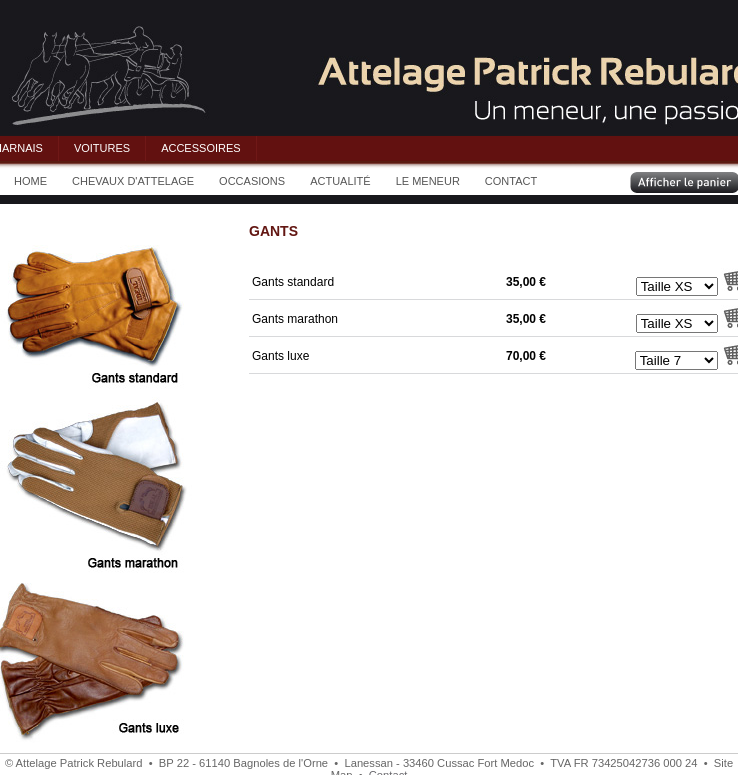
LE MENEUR (428, 181)
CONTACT (511, 181)
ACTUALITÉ (340, 181)
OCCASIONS (252, 181)
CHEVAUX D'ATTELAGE (133, 181)
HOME (30, 181)
